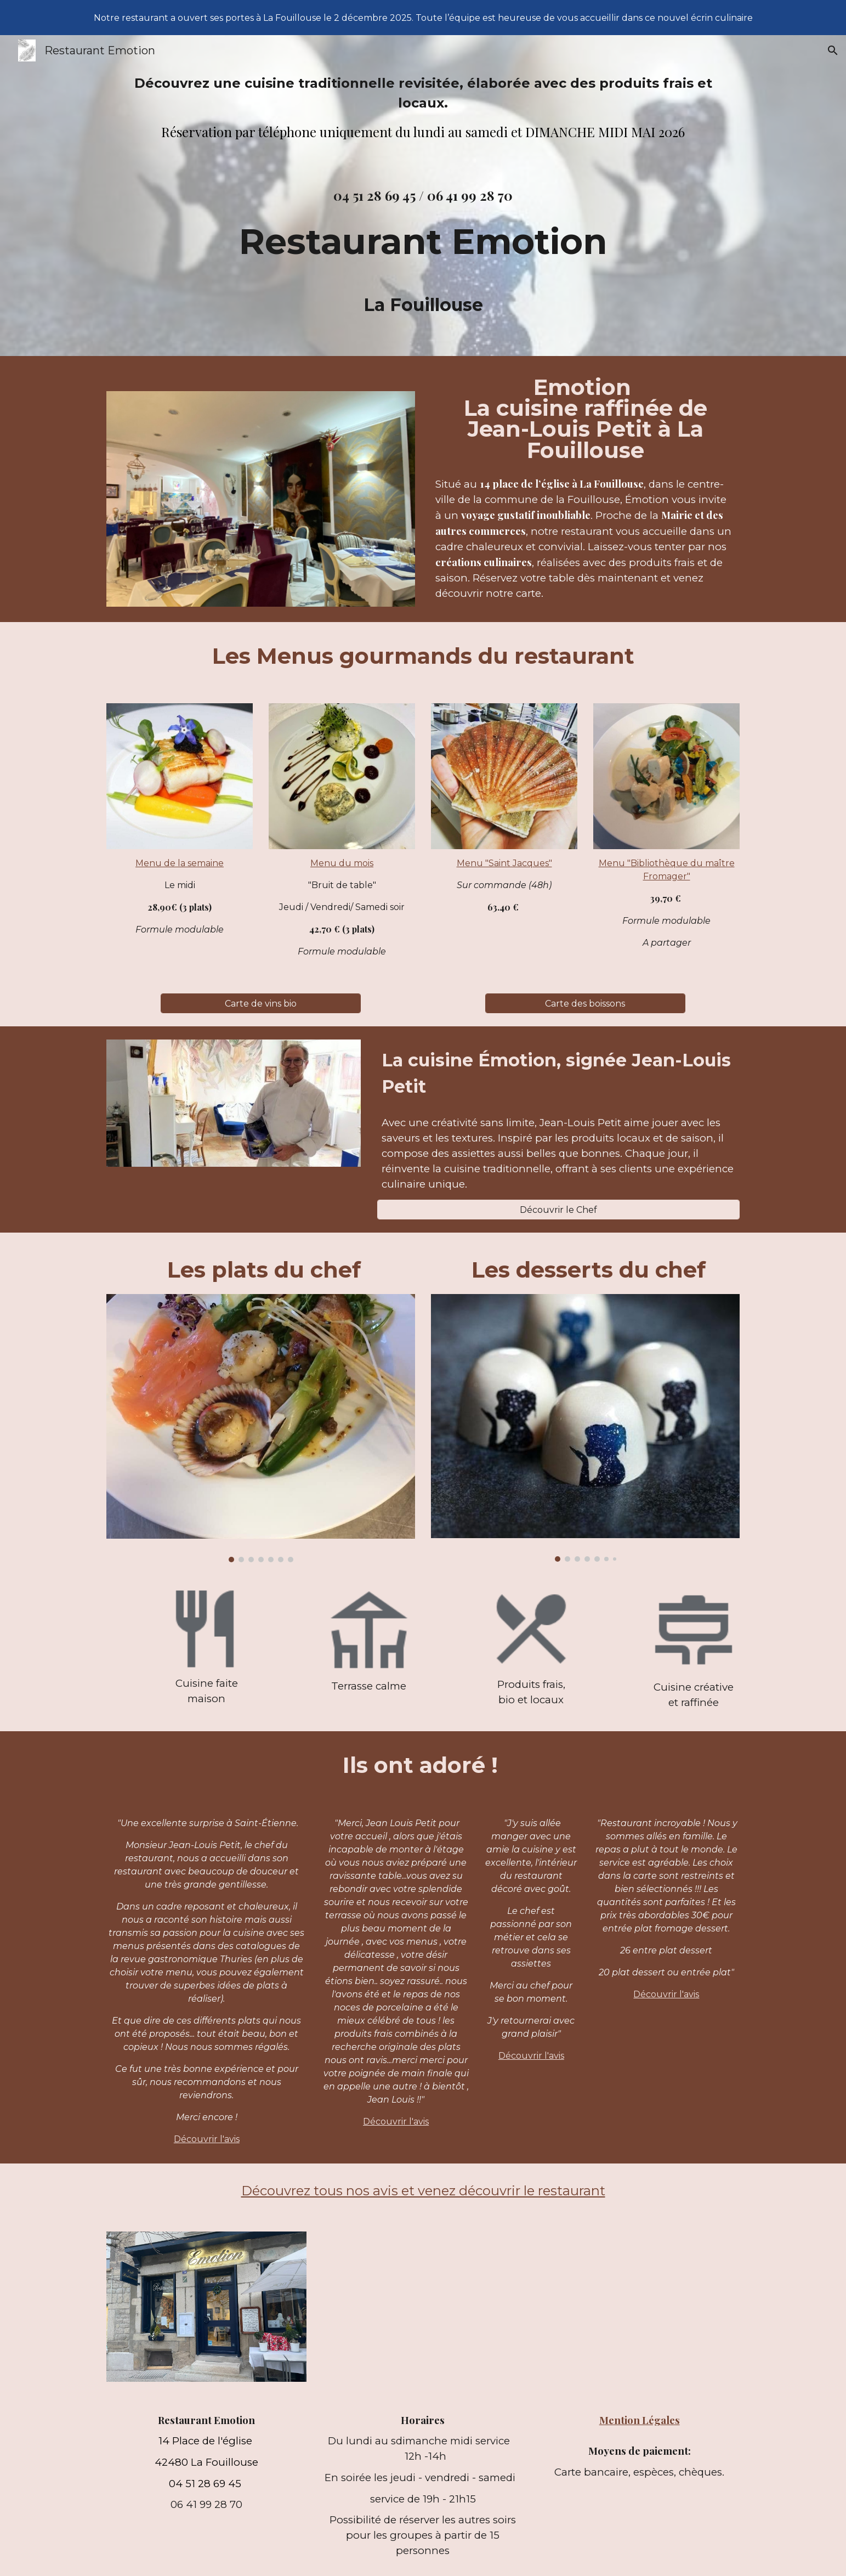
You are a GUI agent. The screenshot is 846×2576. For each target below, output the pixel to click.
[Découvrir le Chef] (558, 1210)
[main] (422, 122)
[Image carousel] (260, 1428)
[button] (833, 50)
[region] (423, 17)
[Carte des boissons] (585, 1004)
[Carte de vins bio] (260, 1004)
